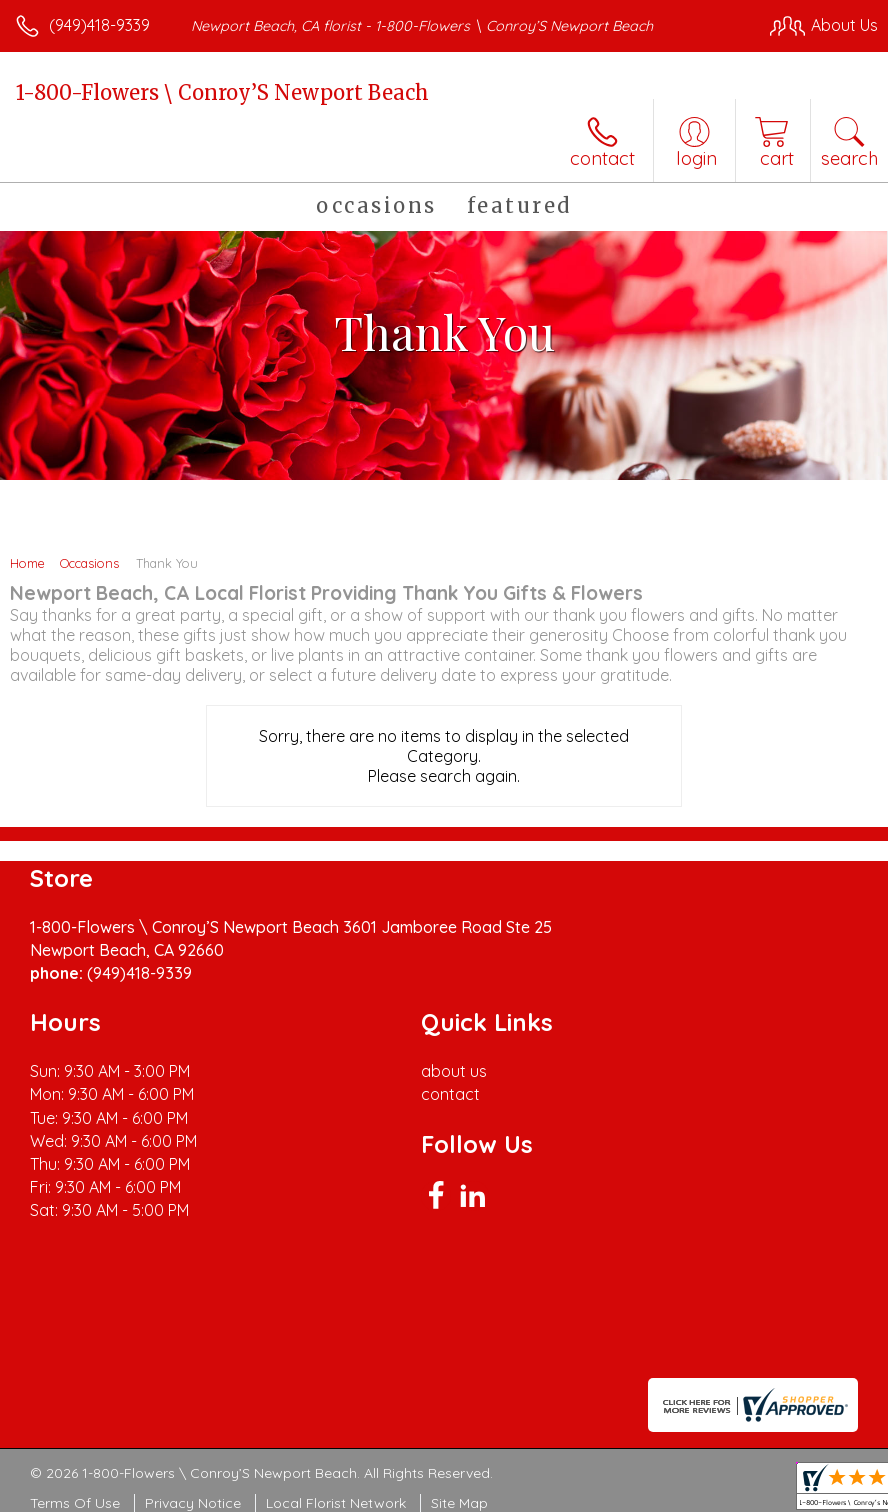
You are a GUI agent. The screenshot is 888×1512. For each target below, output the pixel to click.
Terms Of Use (75, 1503)
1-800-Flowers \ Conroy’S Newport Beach (222, 92)
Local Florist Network (336, 1503)
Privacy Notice (193, 1503)
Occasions (89, 563)
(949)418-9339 (99, 25)
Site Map (459, 1503)
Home (27, 563)
